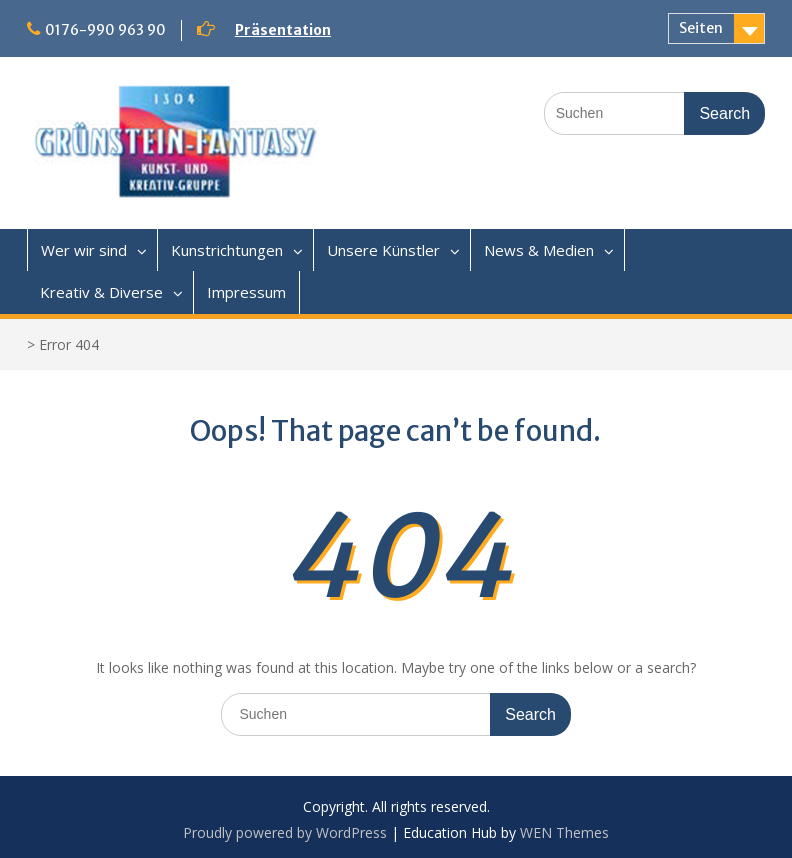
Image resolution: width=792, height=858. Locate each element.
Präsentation (283, 30)
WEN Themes (564, 832)
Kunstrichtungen (227, 250)
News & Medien (539, 250)
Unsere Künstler (383, 250)
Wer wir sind (84, 250)
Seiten (701, 28)
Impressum (246, 292)
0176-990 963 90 (105, 30)
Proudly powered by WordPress (285, 832)
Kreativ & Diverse (101, 292)
